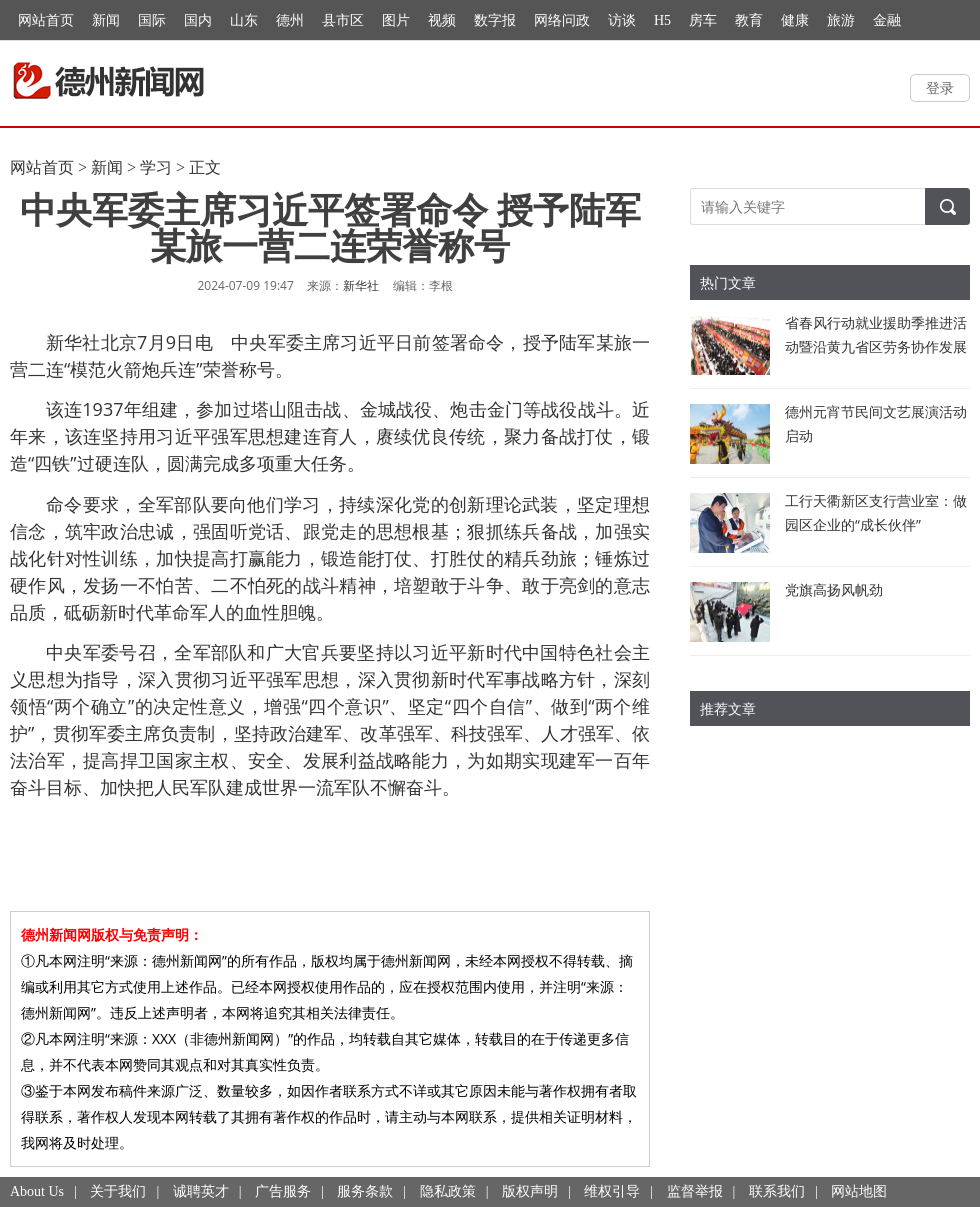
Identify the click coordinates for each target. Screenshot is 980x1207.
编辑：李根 (423, 285)
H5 (662, 20)
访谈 (622, 20)
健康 (795, 20)
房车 (703, 20)
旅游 (841, 20)
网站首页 (46, 20)
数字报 (495, 20)
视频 (442, 20)
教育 (749, 20)
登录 (940, 87)
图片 (396, 20)
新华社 (361, 286)
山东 (244, 20)
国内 (198, 20)
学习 (156, 167)
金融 (887, 20)
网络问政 (562, 20)
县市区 (343, 20)
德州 (290, 20)
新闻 (106, 20)
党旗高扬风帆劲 (834, 589)
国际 (152, 20)
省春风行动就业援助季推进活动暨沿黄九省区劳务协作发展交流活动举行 (876, 346)
